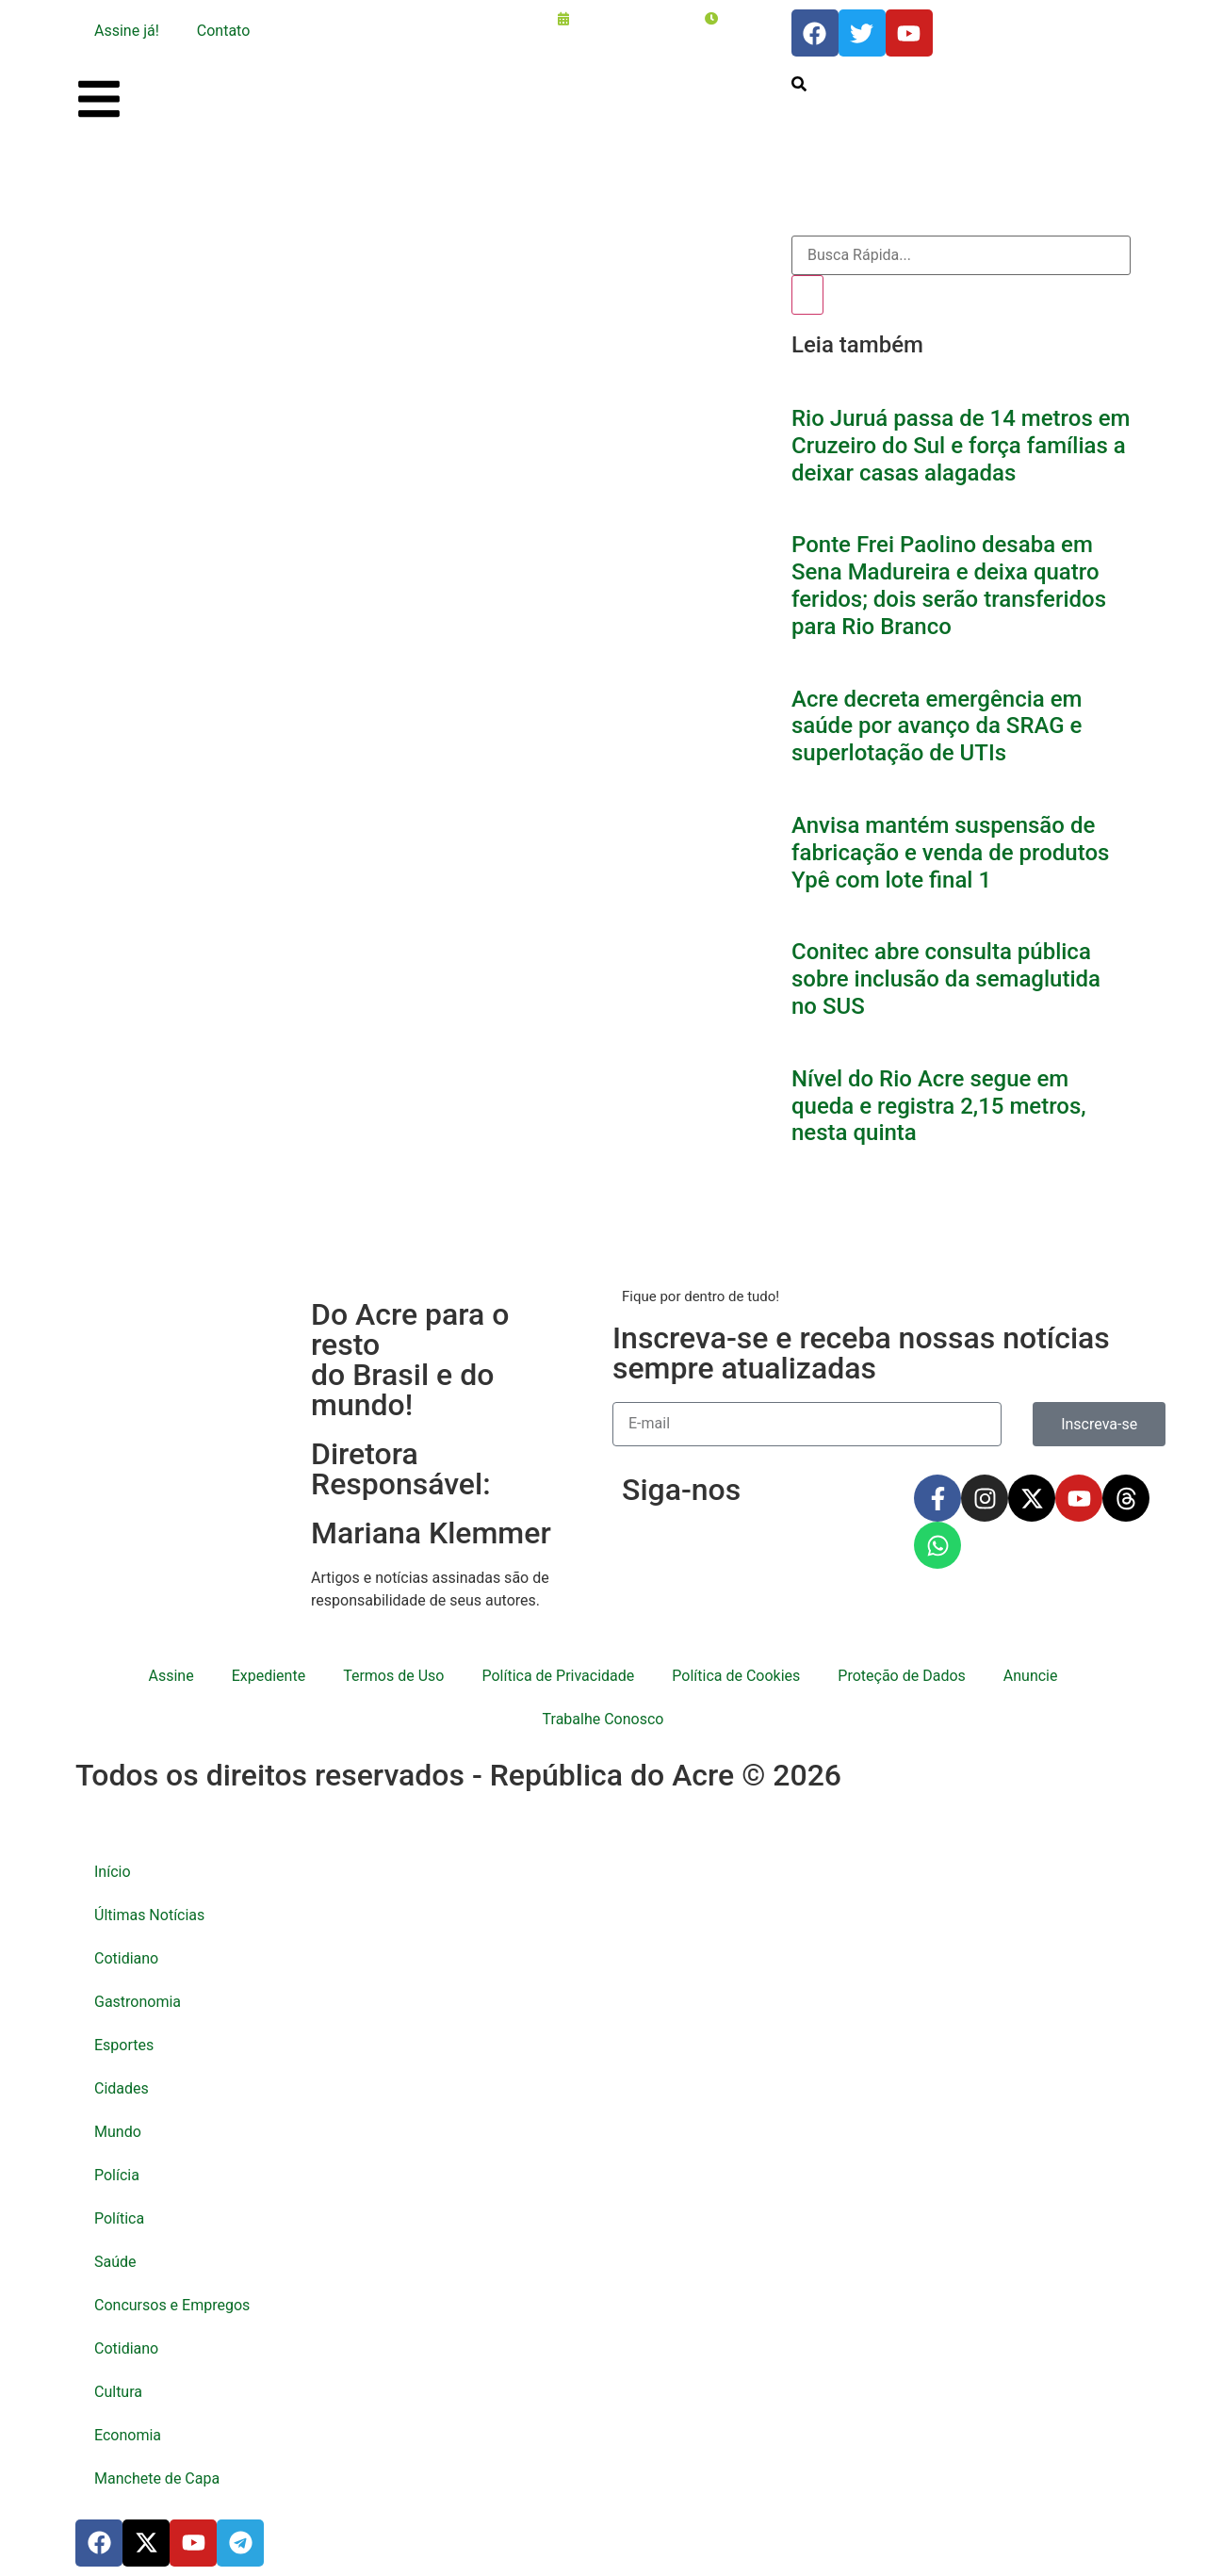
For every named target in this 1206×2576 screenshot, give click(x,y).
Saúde (115, 2262)
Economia (127, 2435)
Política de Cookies (736, 1676)
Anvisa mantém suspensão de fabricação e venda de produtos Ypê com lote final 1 (950, 852)
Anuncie (1030, 1676)
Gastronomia (137, 2002)
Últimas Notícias (149, 1915)
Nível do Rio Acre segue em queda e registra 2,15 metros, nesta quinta (938, 1106)
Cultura (118, 2392)
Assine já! (126, 31)
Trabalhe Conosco (603, 1719)
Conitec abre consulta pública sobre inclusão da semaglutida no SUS (945, 978)
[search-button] (799, 83)
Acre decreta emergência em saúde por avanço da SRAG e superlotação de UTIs (936, 726)
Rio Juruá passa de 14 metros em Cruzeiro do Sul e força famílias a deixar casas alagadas (960, 445)
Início (112, 1872)
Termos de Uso (393, 1676)
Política (119, 2218)
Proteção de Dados (901, 1676)
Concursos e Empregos (172, 2305)
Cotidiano (126, 1958)
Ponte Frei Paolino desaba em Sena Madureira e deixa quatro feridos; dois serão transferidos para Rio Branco (948, 585)
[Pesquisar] (807, 295)
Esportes (124, 2045)
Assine (171, 1676)
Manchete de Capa (157, 2478)
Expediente (268, 1676)
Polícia (116, 2175)
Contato (224, 31)
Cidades (121, 2088)
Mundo (117, 2132)
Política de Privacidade (557, 1676)
